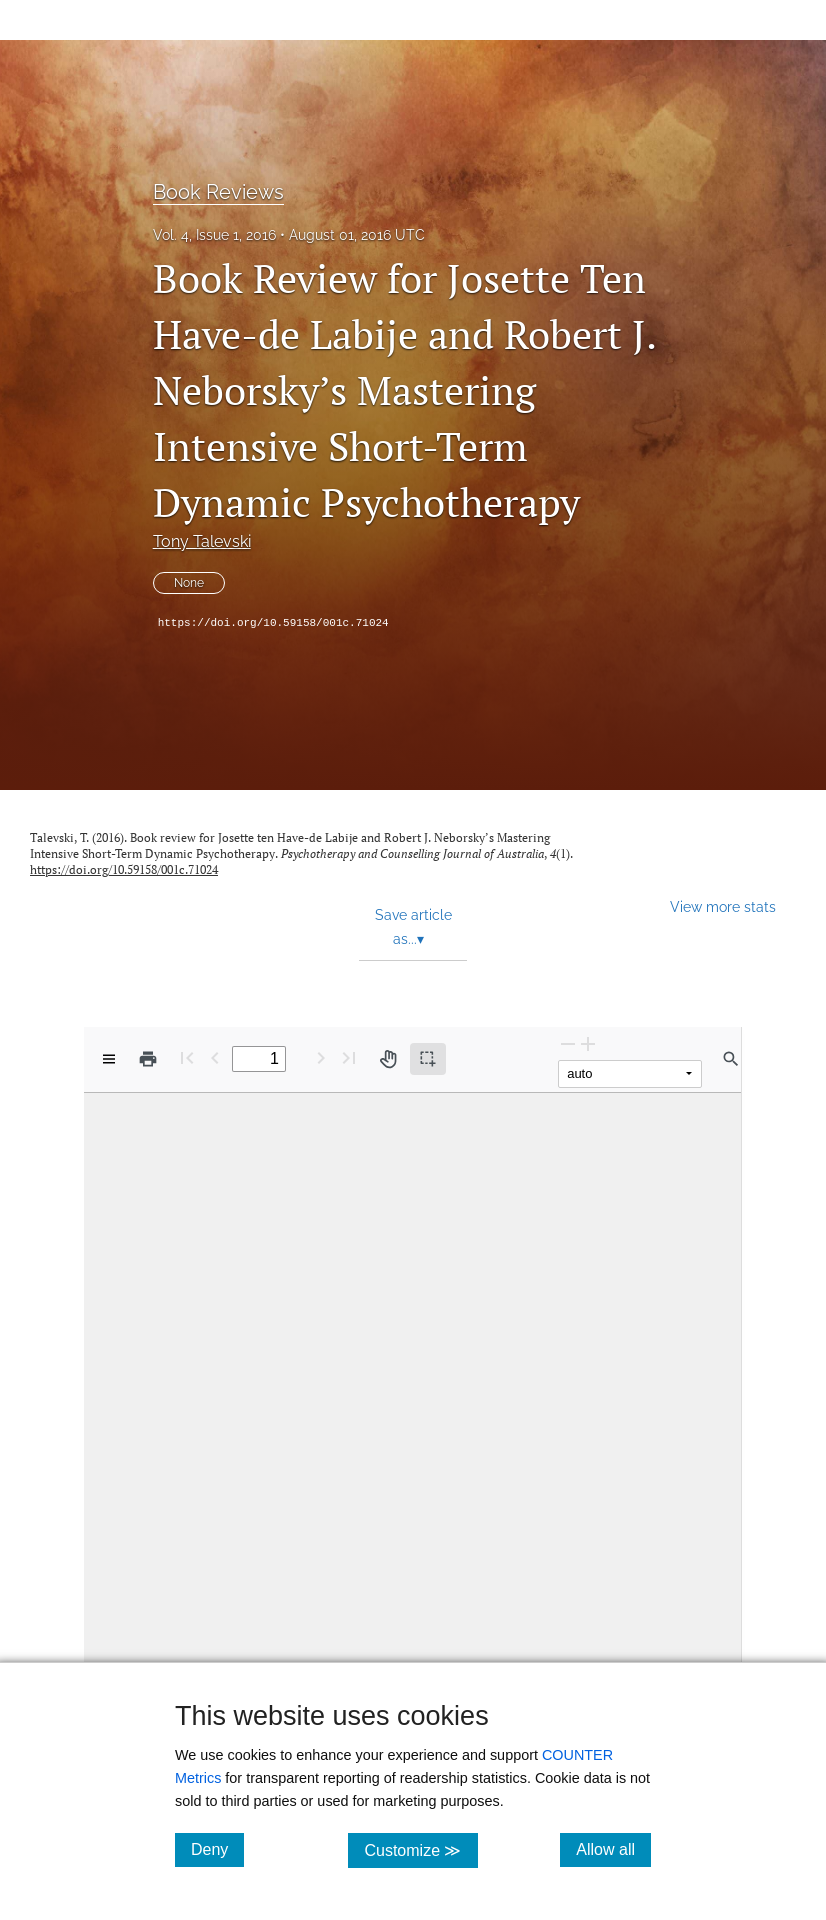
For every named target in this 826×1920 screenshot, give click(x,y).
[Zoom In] (588, 1043)
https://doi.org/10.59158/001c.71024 (273, 623)
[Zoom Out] (568, 1043)
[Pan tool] (388, 1059)
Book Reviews (218, 192)
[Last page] (349, 1057)
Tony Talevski (202, 541)
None (189, 583)
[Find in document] (731, 1059)
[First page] (187, 1057)
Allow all (613, 1849)
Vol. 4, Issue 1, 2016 (214, 235)
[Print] (148, 1059)
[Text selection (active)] (428, 1059)
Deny (217, 1849)
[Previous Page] (215, 1057)
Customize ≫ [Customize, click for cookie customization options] (420, 1849)
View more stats (723, 906)
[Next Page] (321, 1057)
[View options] (109, 1059)
